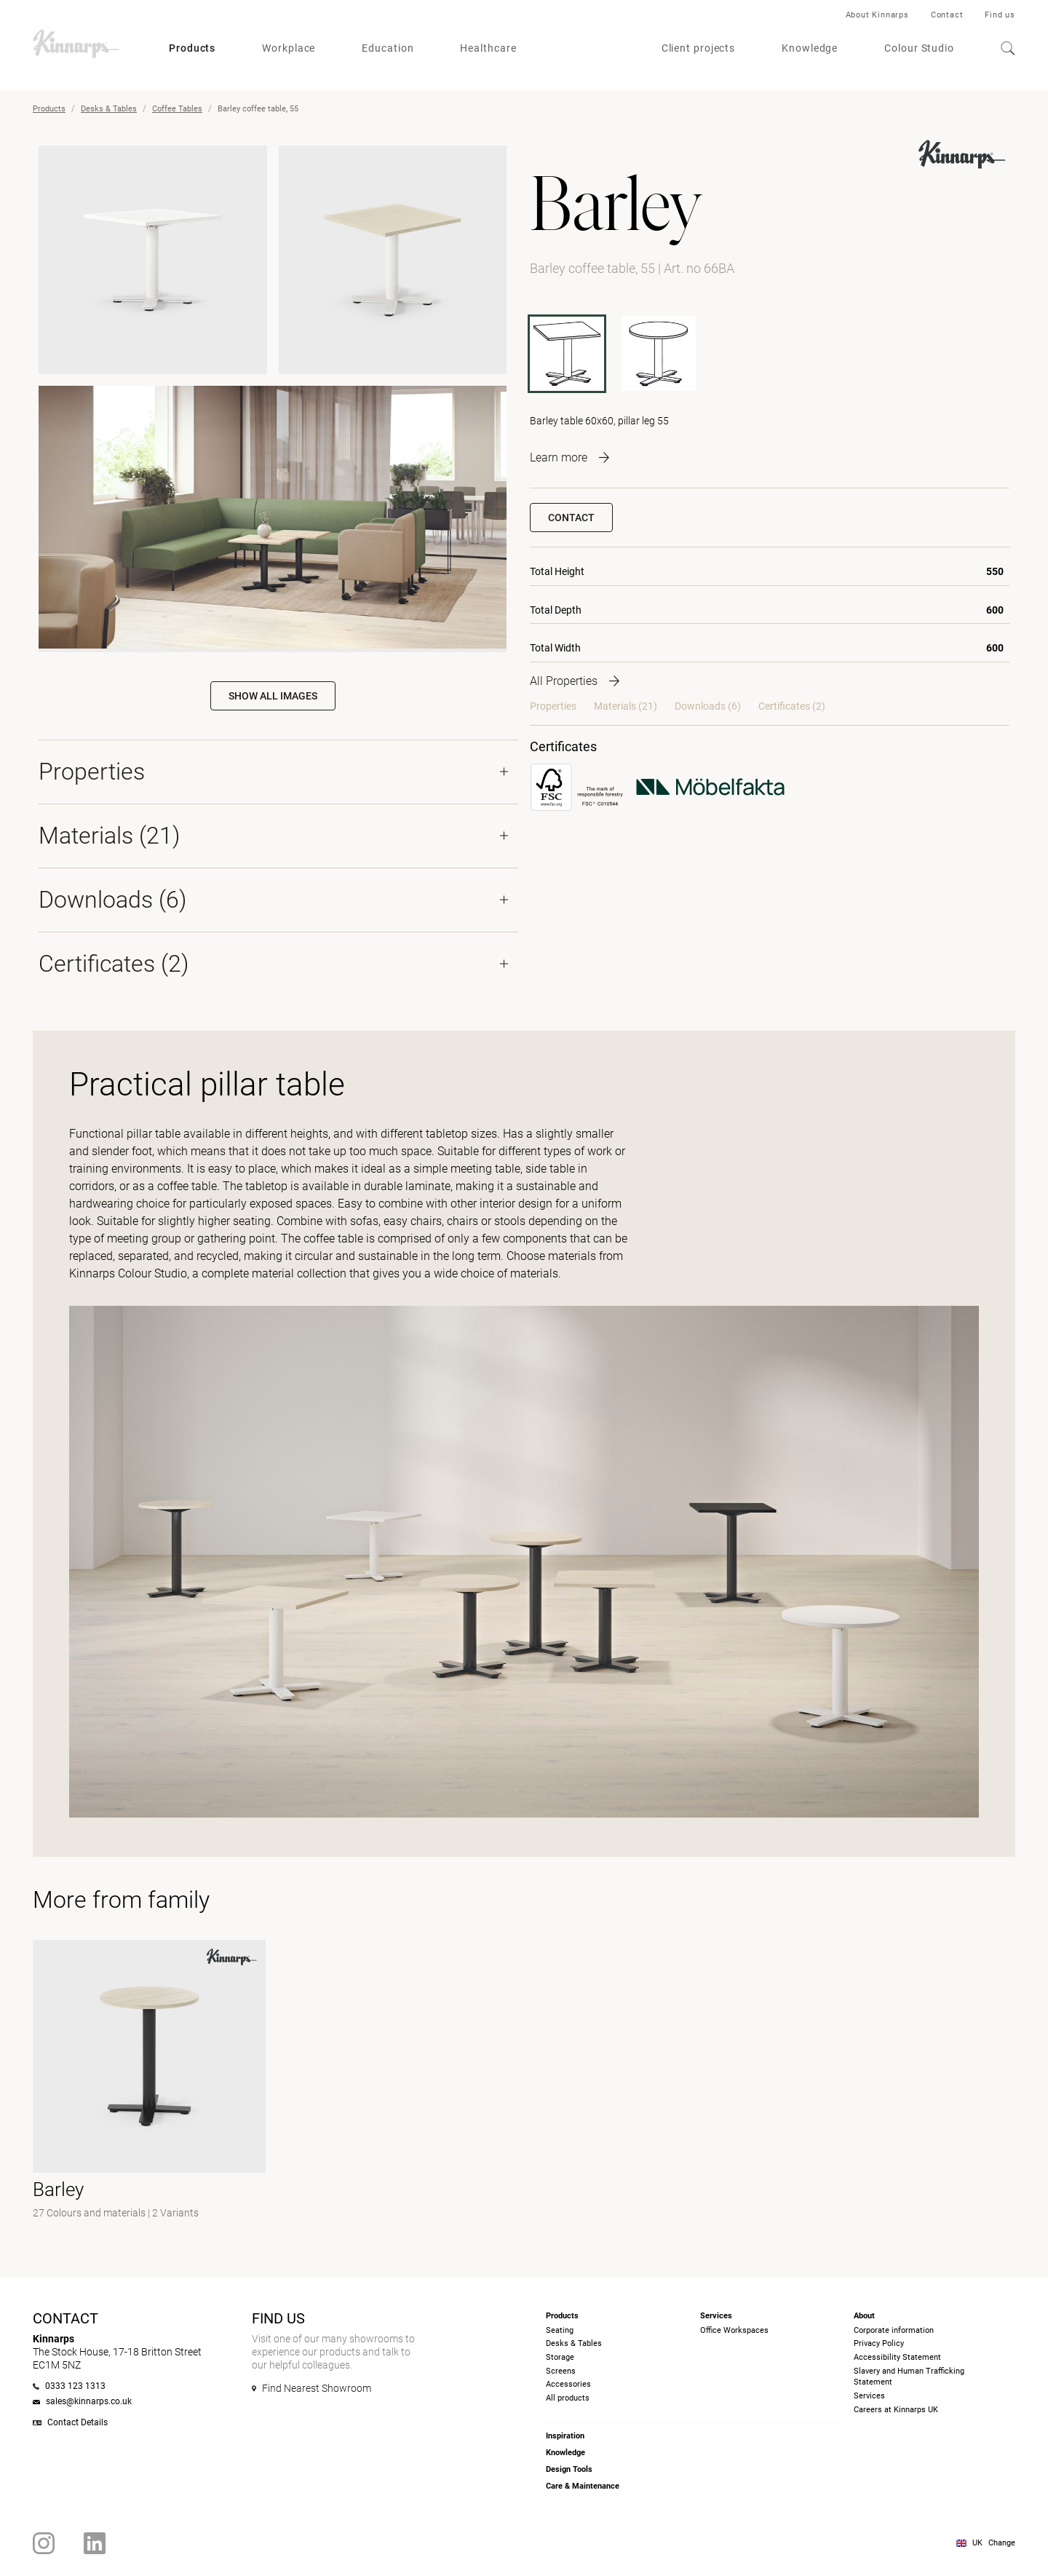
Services (869, 2396)
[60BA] (659, 354)
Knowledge (810, 48)
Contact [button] (571, 517)
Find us (1000, 15)
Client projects (699, 48)
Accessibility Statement (897, 2357)
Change (1001, 2543)
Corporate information (894, 2330)
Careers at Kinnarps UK (896, 2409)
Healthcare (488, 48)
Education (387, 48)
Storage (560, 2357)
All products (568, 2398)
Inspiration (565, 2436)
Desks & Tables (109, 109)
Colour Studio (919, 48)
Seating (559, 2330)
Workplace (288, 48)
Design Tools (569, 2469)
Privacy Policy (879, 2343)
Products (192, 48)
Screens (561, 2371)
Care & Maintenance (582, 2486)
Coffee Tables (177, 109)
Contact (947, 15)
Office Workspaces (734, 2330)
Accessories (568, 2384)
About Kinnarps (877, 15)
